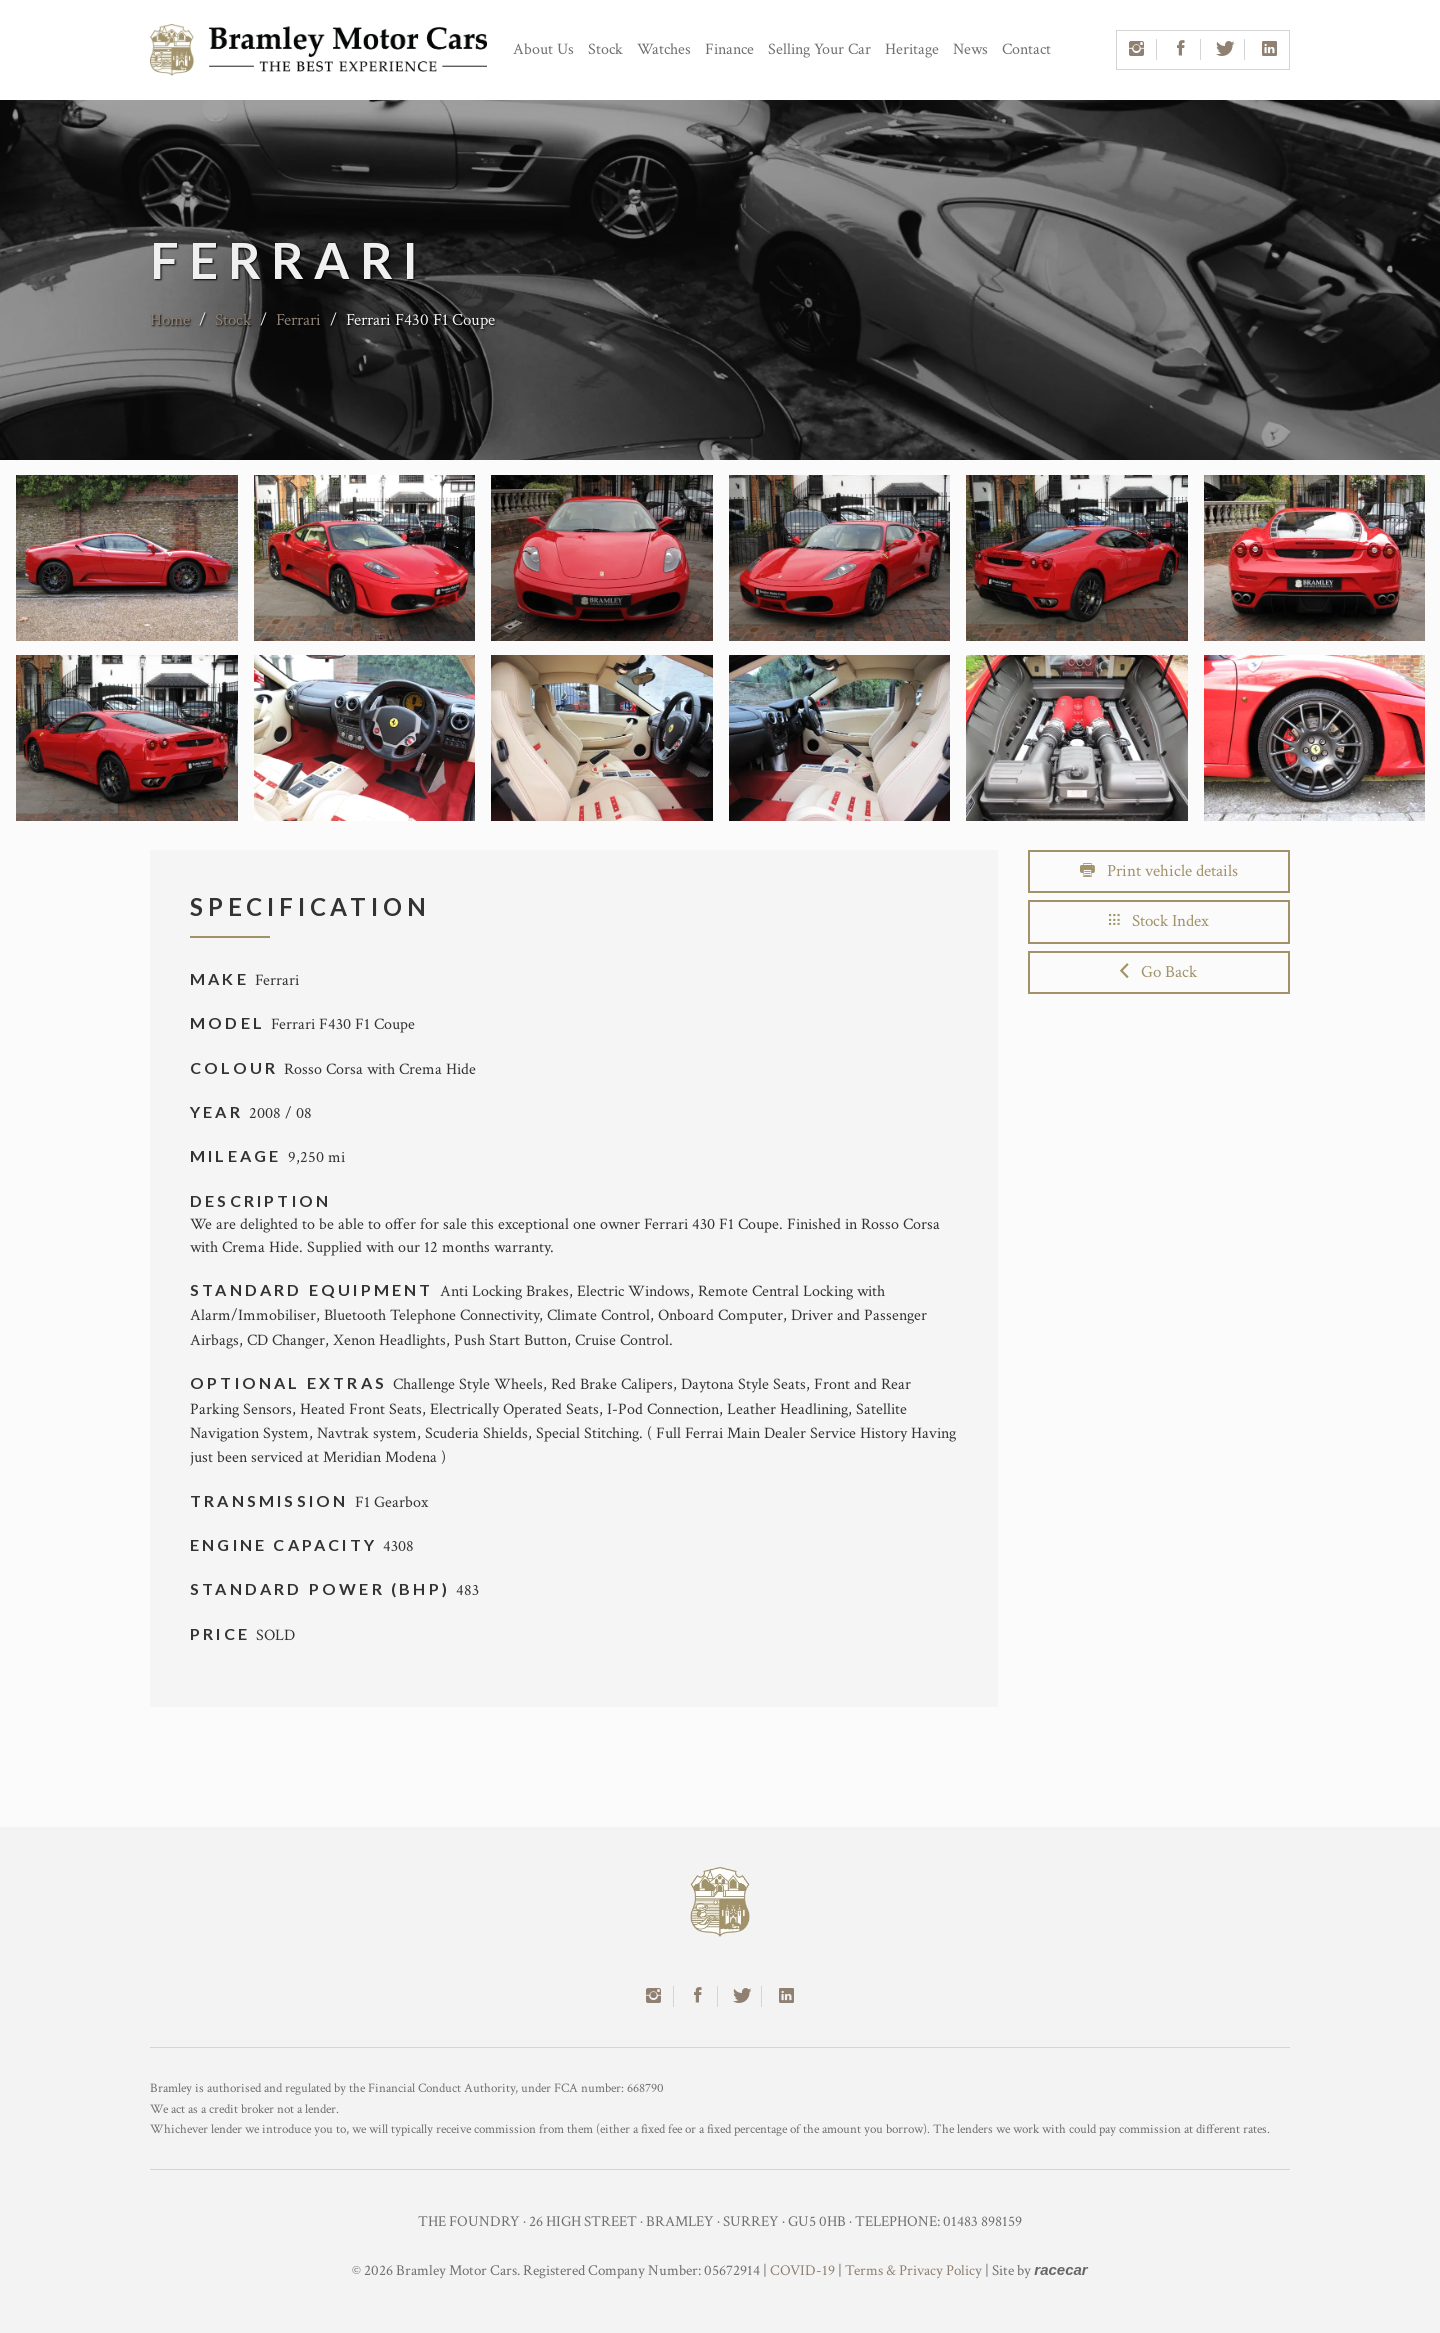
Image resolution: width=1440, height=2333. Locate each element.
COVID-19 (802, 2270)
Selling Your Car (819, 49)
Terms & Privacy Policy (913, 2270)
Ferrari (298, 320)
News (970, 49)
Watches (664, 49)
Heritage (912, 49)
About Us (543, 49)
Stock (605, 49)
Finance (729, 49)
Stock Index (1159, 921)
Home (170, 320)
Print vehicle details (1159, 871)
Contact (1026, 49)
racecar (1060, 2269)
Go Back (1158, 972)
